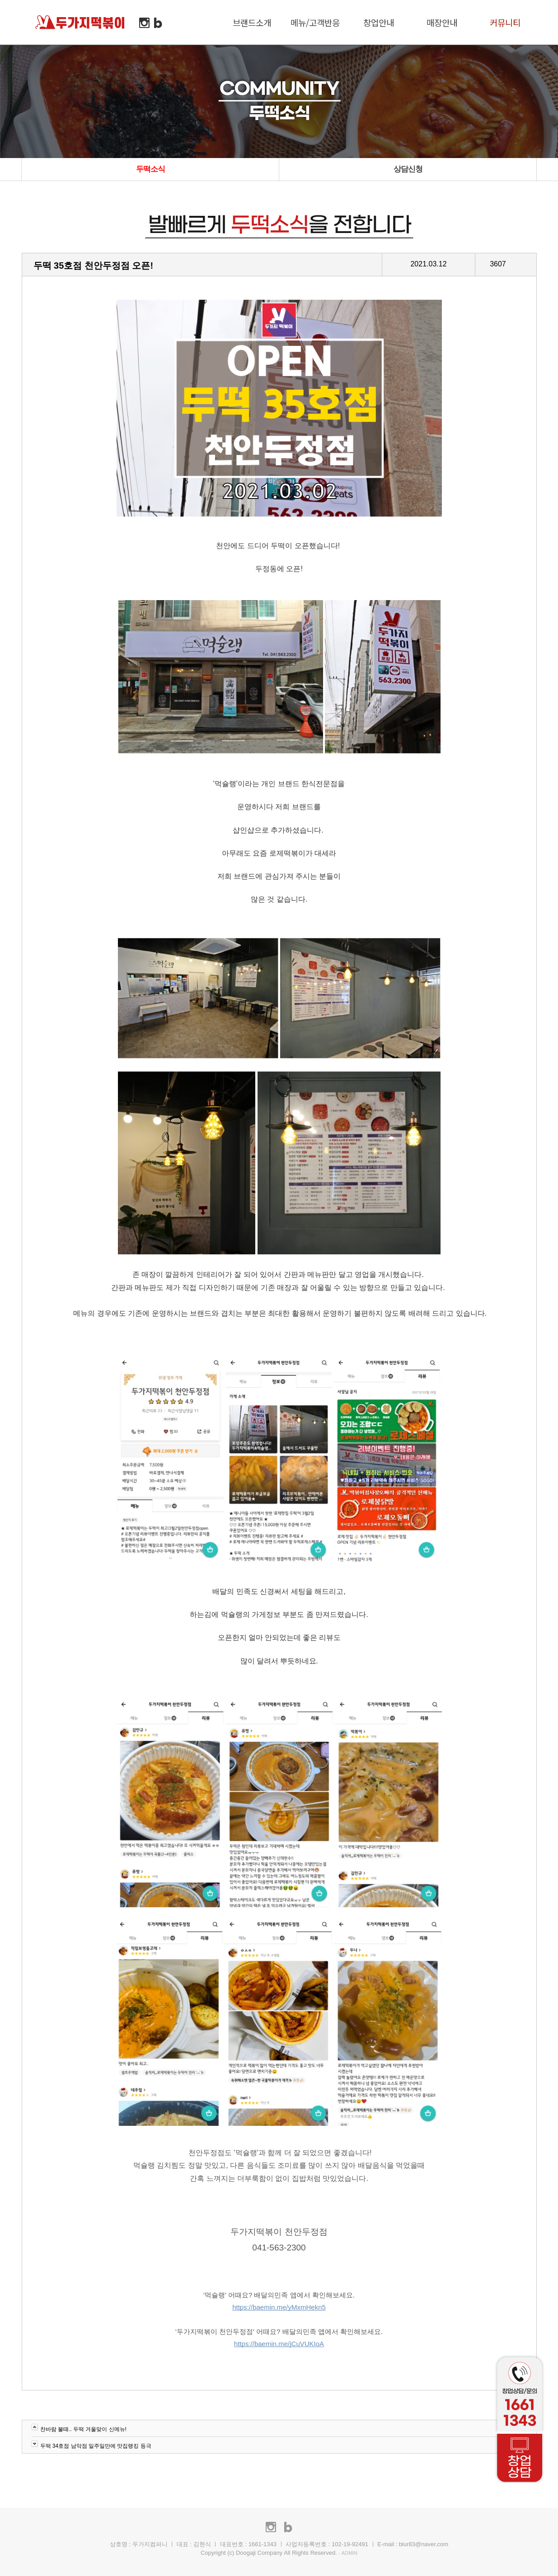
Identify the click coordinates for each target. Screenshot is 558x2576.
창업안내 (378, 22)
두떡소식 (150, 169)
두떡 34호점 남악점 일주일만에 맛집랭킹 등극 (95, 2446)
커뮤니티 (505, 22)
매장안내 (442, 22)
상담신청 (408, 169)
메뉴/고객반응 (315, 22)
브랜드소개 (252, 22)
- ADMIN (348, 2553)
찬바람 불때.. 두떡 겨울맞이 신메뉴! (83, 2429)
